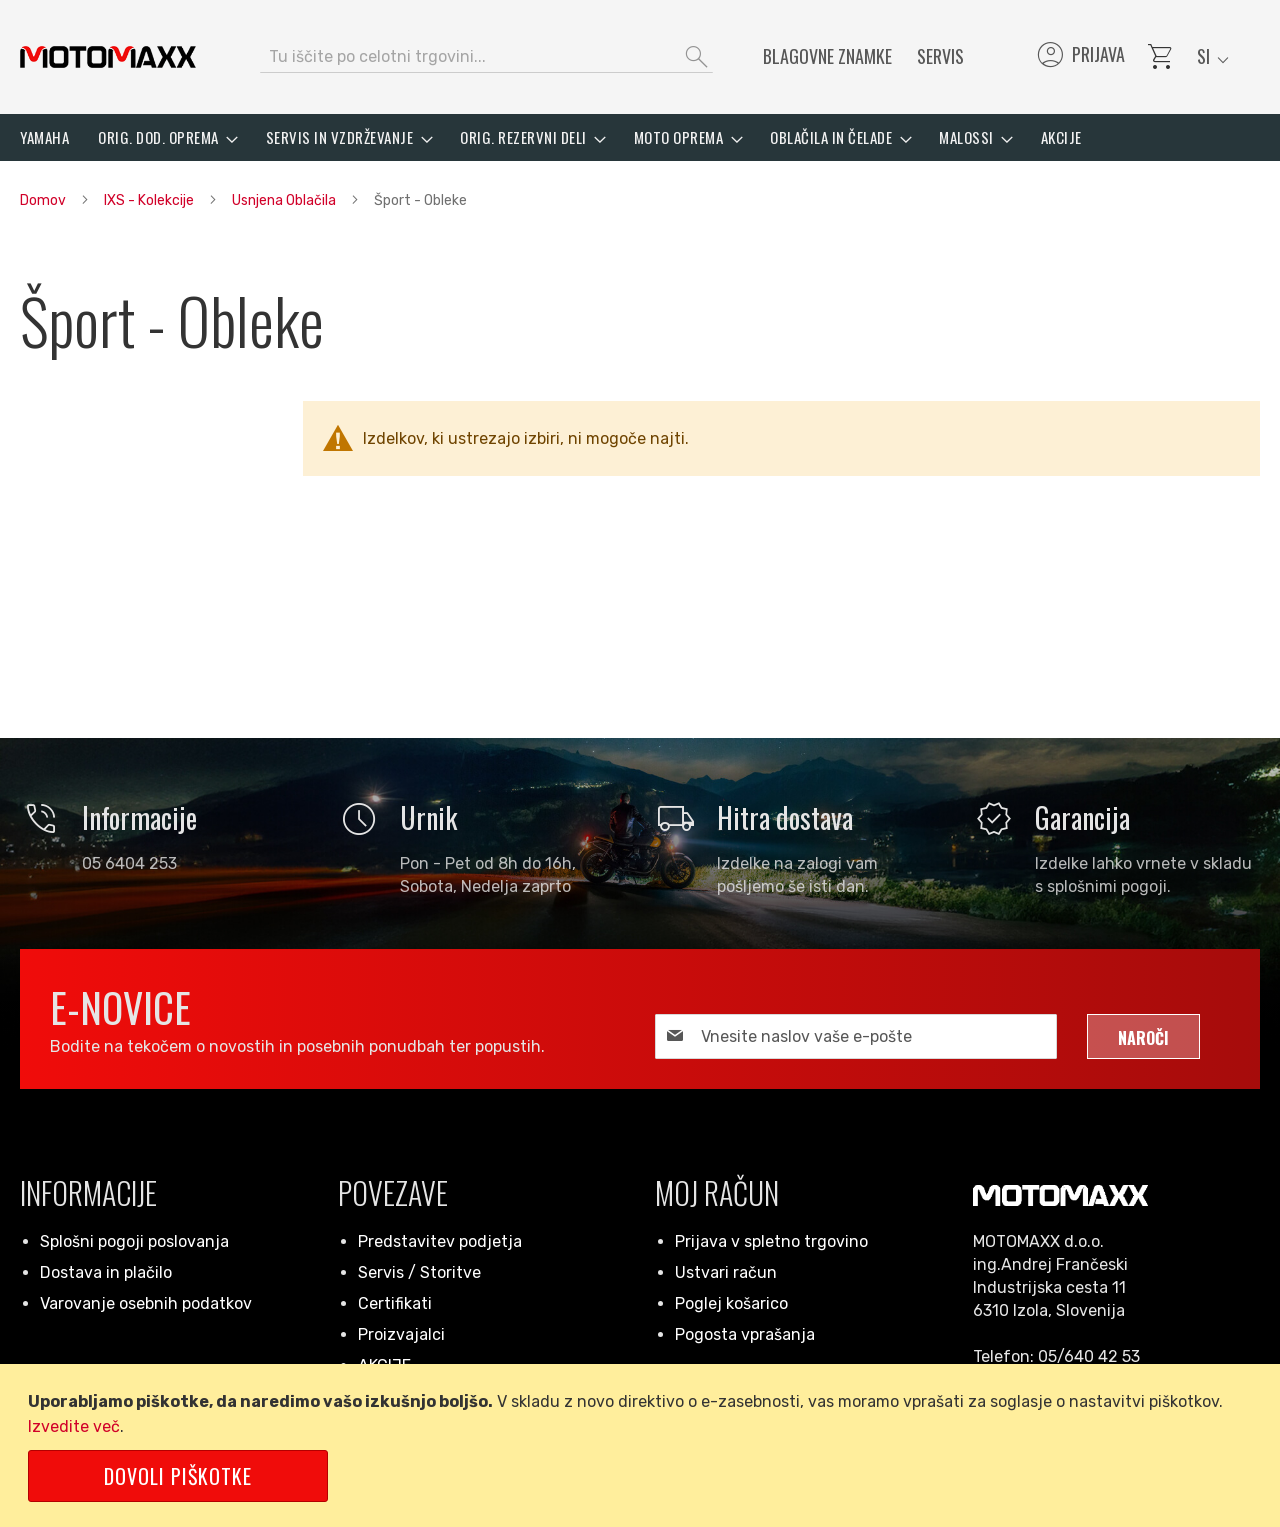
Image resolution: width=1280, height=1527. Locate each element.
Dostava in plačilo (106, 1272)
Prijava (1079, 57)
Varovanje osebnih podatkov (146, 1303)
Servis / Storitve (419, 1272)
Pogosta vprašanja (745, 1334)
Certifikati (395, 1303)
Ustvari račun (726, 1272)
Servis (940, 56)
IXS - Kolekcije (150, 200)
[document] (643, 1445)
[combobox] (486, 57)
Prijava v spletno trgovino (771, 1241)
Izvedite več (74, 1426)
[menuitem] (44, 137)
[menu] (640, 137)
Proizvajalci (401, 1334)
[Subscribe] (1143, 1036)
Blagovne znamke (827, 56)
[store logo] (108, 57)
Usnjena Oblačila (285, 200)
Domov (44, 200)
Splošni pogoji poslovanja (134, 1241)
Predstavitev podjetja (440, 1241)
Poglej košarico (731, 1303)
